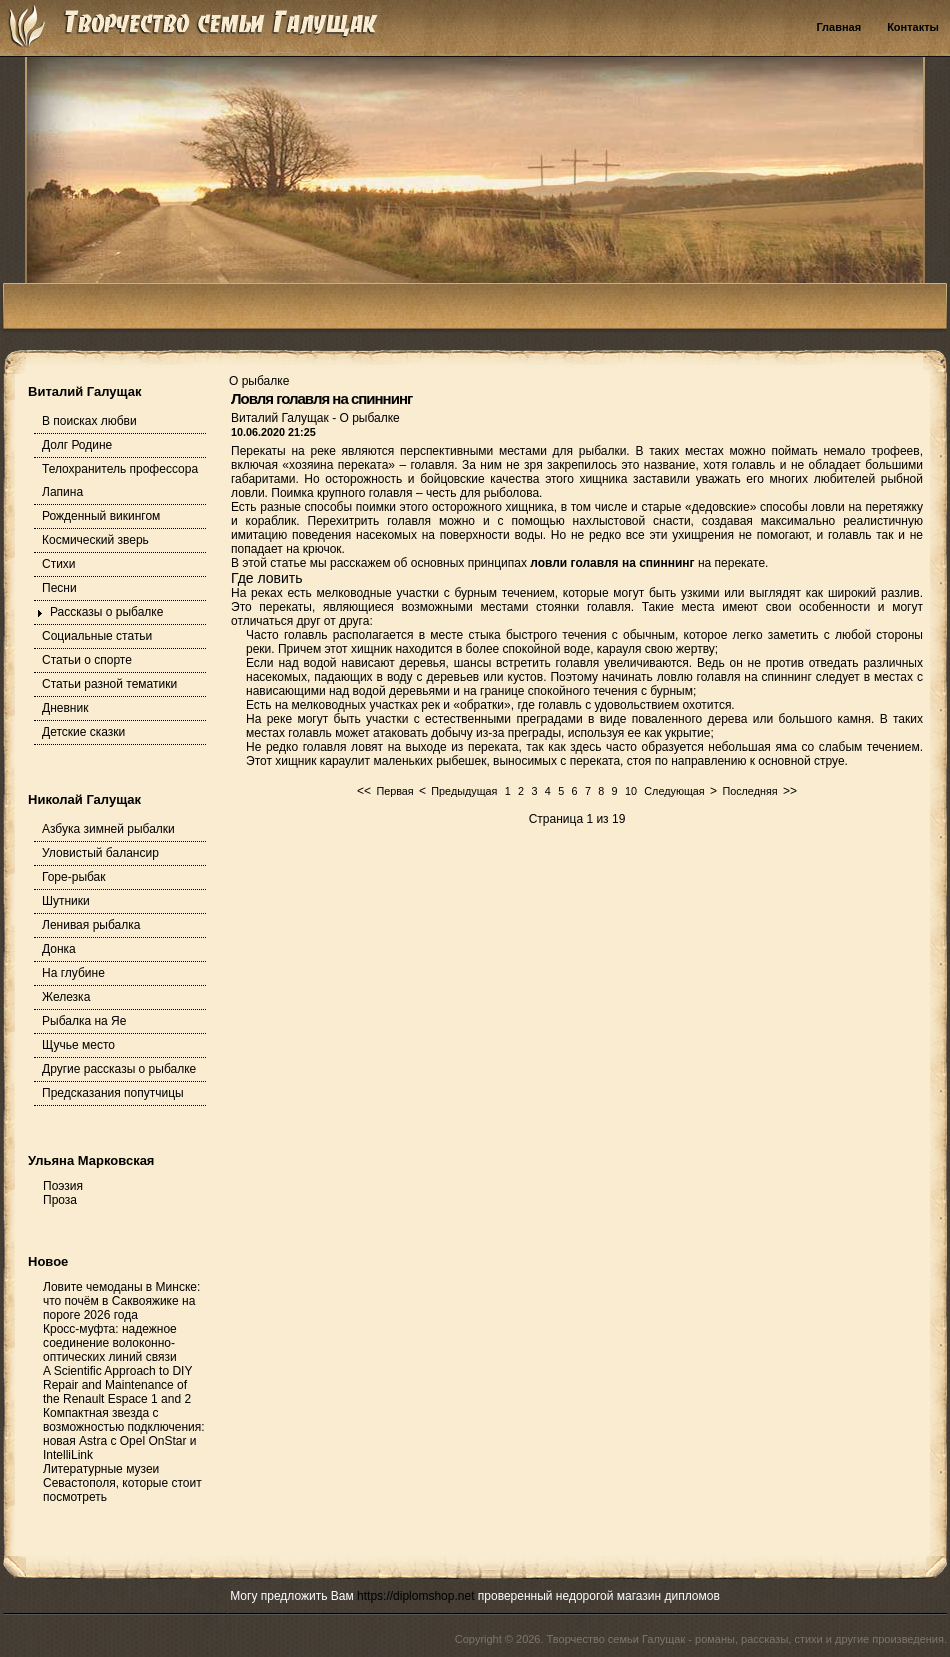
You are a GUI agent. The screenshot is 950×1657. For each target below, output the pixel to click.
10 (631, 791)
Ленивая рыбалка (91, 925)
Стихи (59, 564)
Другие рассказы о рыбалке (119, 1069)
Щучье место (78, 1045)
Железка (66, 997)
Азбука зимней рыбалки (108, 829)
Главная (838, 27)
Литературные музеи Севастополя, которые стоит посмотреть (122, 1483)
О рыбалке (369, 418)
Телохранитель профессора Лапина (120, 480)
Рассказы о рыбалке (106, 612)
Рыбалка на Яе (84, 1021)
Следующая (674, 791)
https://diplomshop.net (415, 1596)
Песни (59, 588)
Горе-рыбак (74, 877)
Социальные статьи (97, 636)
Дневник (65, 708)
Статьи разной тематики (109, 684)
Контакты (913, 27)
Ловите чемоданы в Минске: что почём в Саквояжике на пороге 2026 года (121, 1301)
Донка (59, 949)
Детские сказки (83, 732)
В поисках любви (89, 421)
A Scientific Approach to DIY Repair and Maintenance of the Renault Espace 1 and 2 (117, 1385)
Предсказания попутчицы (113, 1093)
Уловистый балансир (100, 853)
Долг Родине (77, 445)
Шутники (66, 901)
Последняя (749, 791)
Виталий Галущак (281, 418)
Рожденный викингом (101, 516)
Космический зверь (95, 540)
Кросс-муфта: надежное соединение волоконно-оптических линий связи (110, 1343)
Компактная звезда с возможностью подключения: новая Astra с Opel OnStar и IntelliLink (124, 1434)
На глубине (73, 973)
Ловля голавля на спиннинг (321, 398)
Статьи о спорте (87, 660)
